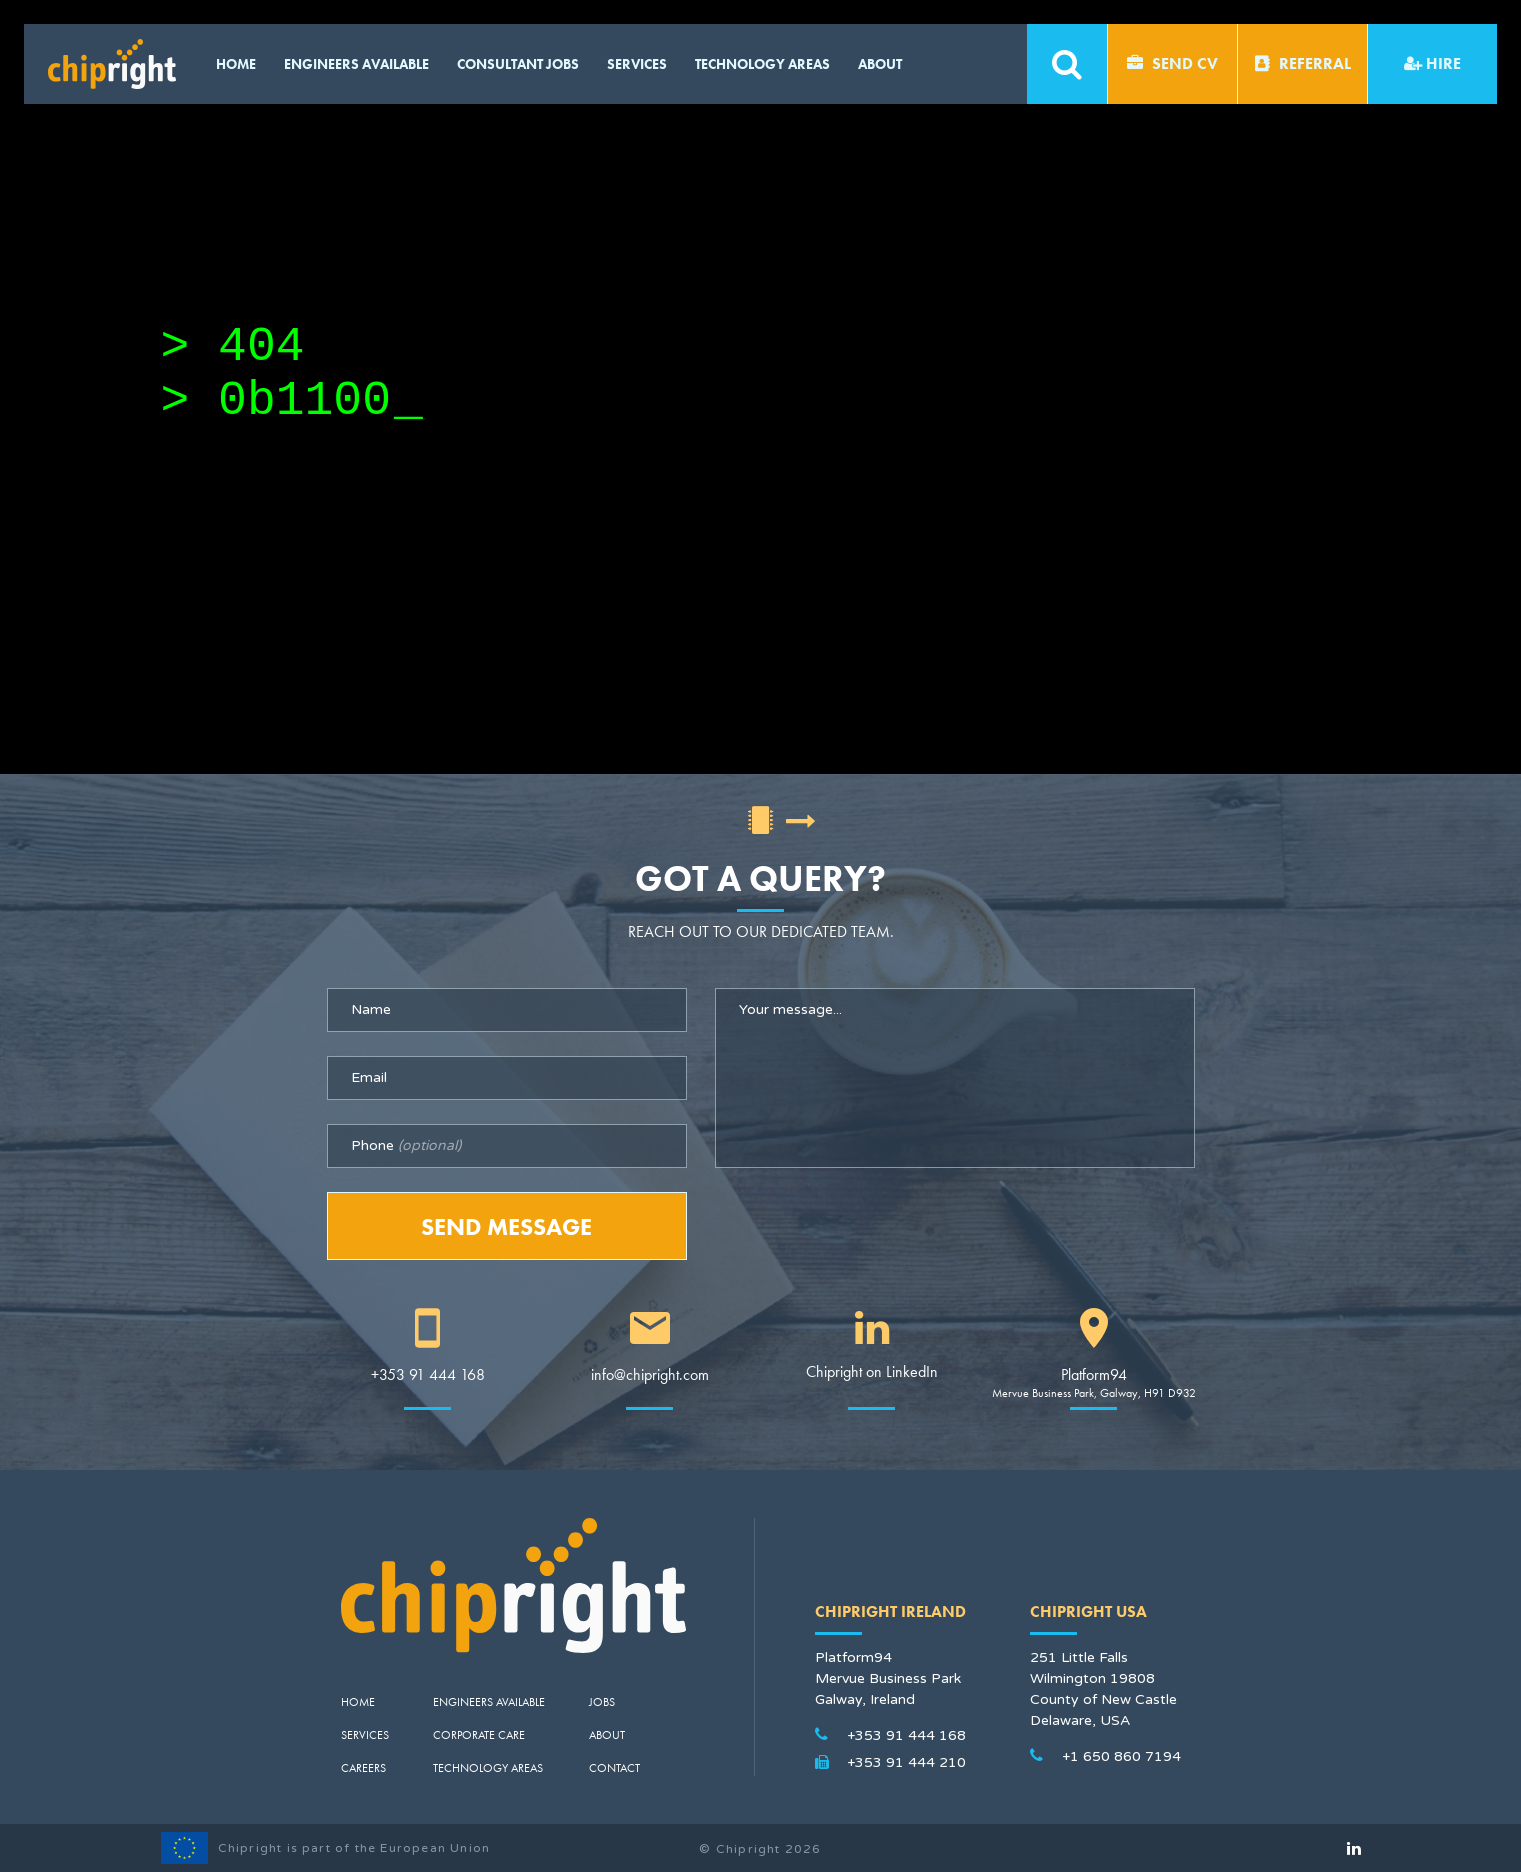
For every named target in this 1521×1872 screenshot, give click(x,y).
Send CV (1172, 63)
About (880, 64)
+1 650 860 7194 (1121, 1756)
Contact (614, 1768)
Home (236, 64)
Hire (1432, 63)
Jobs (602, 1702)
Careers (363, 1768)
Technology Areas (762, 64)
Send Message (506, 1226)
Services (637, 64)
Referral (1303, 63)
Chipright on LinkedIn (872, 1371)
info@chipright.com (650, 1374)
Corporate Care (479, 1735)
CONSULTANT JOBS (518, 64)
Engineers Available (489, 1702)
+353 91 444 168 (428, 1374)
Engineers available (356, 64)
